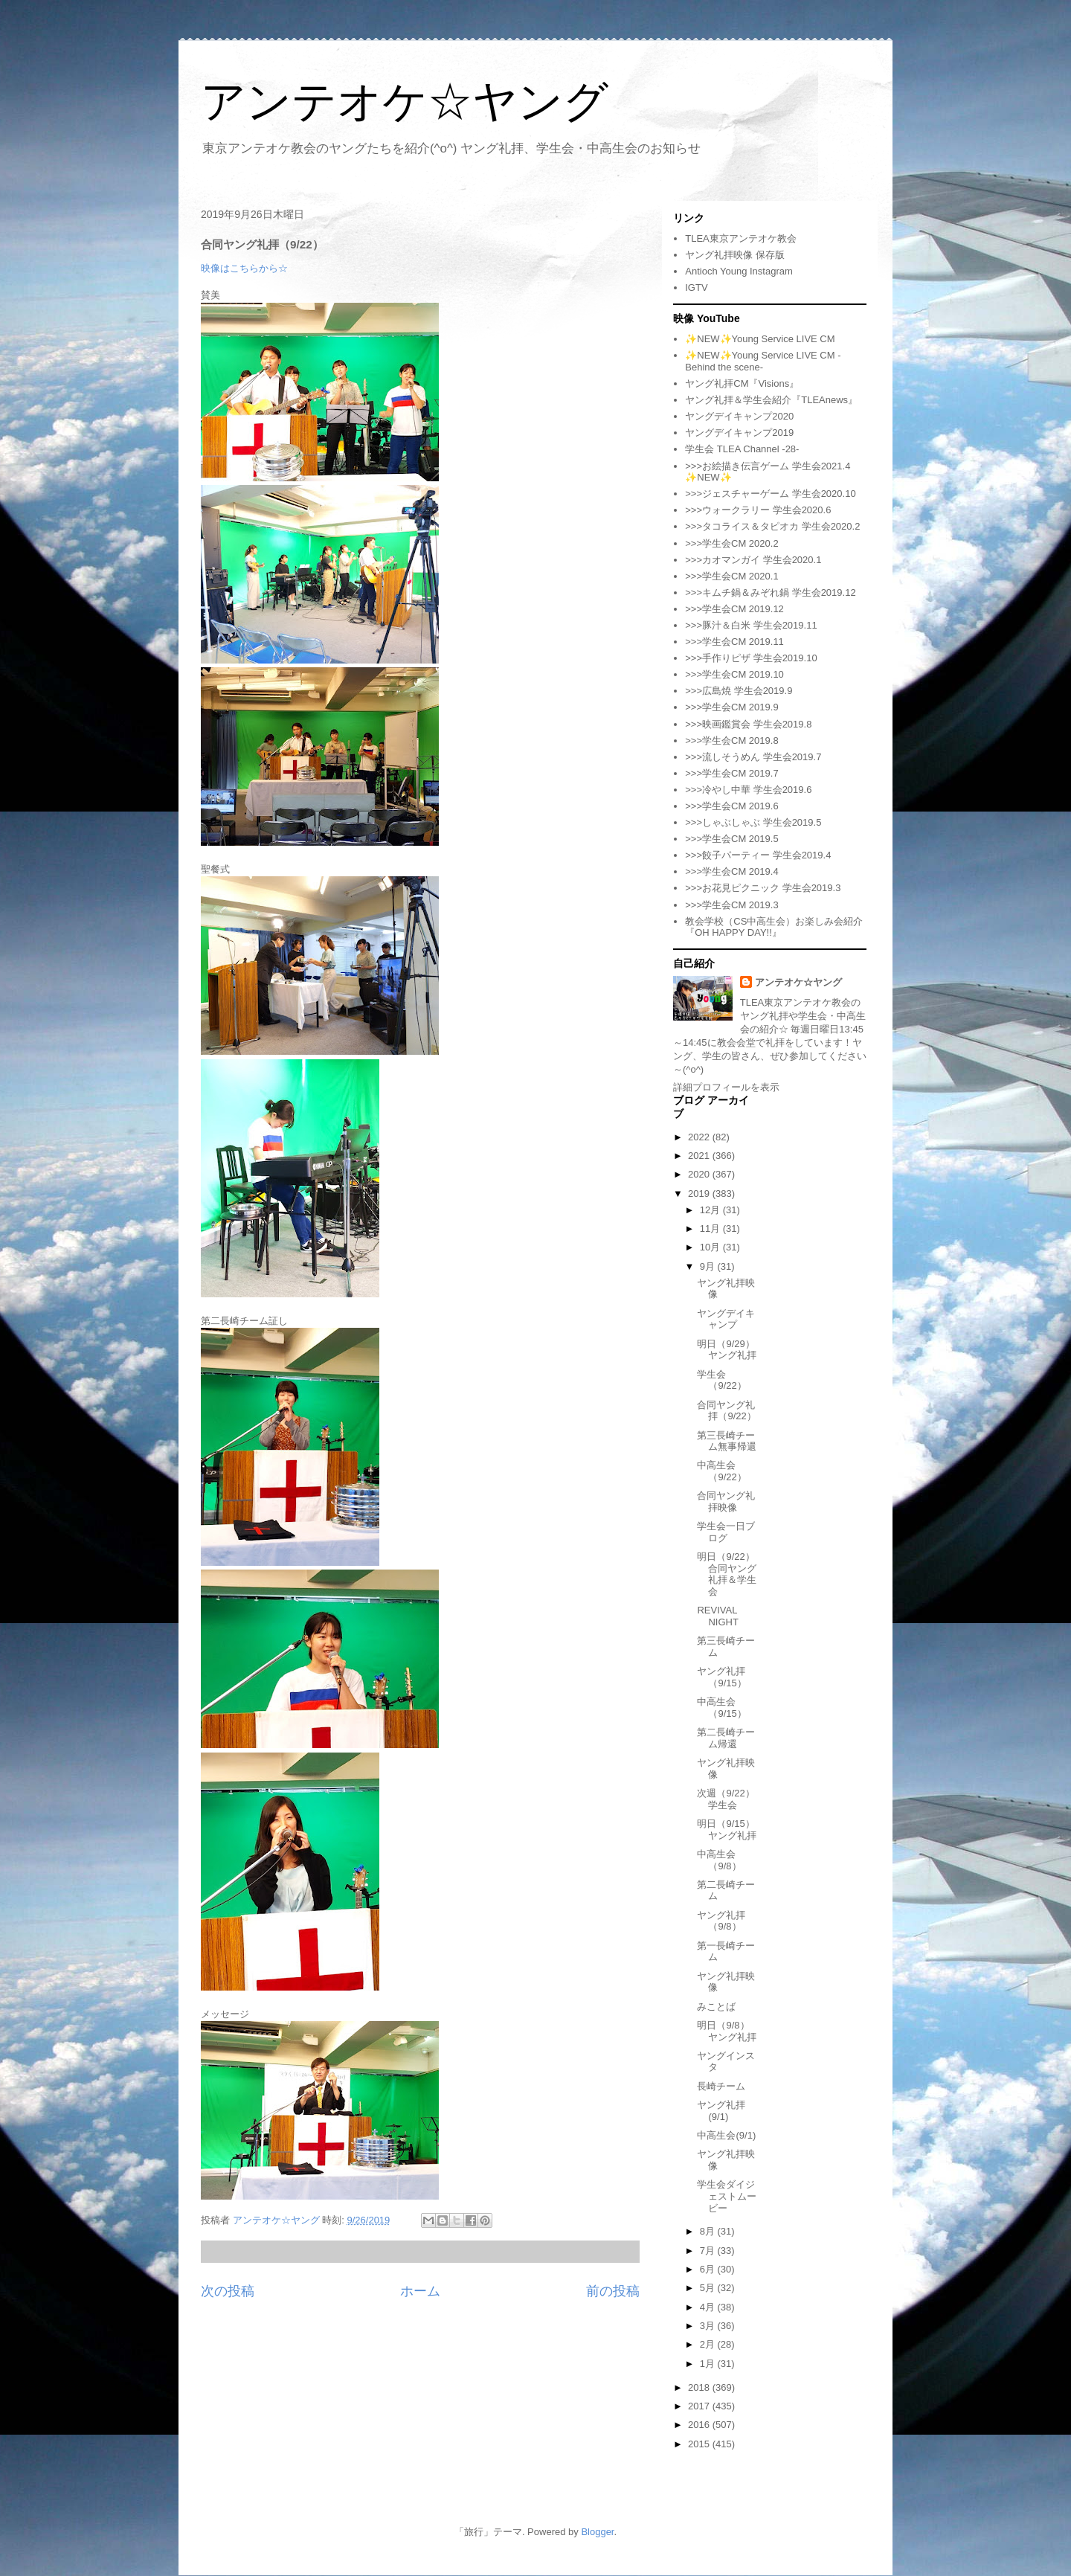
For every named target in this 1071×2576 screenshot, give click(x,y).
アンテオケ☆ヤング (404, 101)
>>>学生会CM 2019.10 (734, 674)
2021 (700, 1155)
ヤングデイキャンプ (726, 1319)
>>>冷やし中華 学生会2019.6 (748, 789)
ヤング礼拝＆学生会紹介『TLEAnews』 (771, 399)
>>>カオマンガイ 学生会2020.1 (753, 559)
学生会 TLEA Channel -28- (742, 449)
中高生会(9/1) (726, 2135)
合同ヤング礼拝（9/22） (726, 1410)
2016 (700, 2424)
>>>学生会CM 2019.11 (734, 641)
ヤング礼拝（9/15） (721, 1677)
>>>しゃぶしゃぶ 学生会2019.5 (753, 822)
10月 (711, 1247)
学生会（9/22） (721, 1380)
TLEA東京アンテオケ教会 (741, 238)
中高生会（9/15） (721, 1707)
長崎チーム (721, 2086)
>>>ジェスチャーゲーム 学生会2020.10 (770, 493)
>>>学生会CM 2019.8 (731, 740)
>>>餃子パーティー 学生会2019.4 (758, 855)
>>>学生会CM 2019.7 (731, 773)
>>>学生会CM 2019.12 (734, 608)
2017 (700, 2406)
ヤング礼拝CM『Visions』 (742, 383)
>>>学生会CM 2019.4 (731, 871)
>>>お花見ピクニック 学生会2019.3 (762, 887)
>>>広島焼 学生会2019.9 (738, 690)
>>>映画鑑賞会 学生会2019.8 (748, 724)
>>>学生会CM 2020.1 (731, 576)
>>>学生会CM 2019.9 (731, 707)
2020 (700, 1174)
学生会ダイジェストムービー (726, 2196)
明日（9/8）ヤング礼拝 (726, 2031)
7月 (709, 2250)
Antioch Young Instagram (739, 271)
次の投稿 (227, 2291)
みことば (716, 2006)
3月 (709, 2325)
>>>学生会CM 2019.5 (731, 838)
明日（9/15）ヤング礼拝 (726, 1829)
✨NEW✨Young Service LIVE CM (759, 338)
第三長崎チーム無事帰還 (726, 1441)
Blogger (597, 2531)
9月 (709, 1266)
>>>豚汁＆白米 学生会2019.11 (751, 625)
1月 (709, 2363)
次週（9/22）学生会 (725, 1799)
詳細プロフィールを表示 (726, 1087)
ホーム (420, 2291)
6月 (709, 2269)
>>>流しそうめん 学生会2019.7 (753, 756)
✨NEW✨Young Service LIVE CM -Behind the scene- (762, 361)
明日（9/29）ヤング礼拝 (726, 1349)
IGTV (696, 287)
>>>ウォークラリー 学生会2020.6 (758, 509)
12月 (711, 1209)
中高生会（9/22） (721, 1471)
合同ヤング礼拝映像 (726, 1501)
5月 (709, 2287)
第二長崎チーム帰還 (726, 1738)
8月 (709, 2231)
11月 (711, 1228)
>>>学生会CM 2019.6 (731, 806)
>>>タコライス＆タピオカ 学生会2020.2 (772, 526)
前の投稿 (613, 2291)
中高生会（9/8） (719, 1860)
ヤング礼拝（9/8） (721, 1921)
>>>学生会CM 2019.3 (731, 904)
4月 (709, 2307)
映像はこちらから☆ (244, 268)
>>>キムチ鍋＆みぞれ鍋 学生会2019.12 (770, 592)
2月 (709, 2344)
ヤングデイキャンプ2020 (739, 416)
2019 (700, 1193)
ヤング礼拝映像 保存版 (735, 254)
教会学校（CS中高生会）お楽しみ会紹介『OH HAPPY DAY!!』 (774, 927)
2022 (700, 1137)
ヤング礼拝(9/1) (721, 2110)
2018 (700, 2387)
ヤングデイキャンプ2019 (739, 432)
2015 (700, 2444)
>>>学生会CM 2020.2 (731, 543)
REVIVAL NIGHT (717, 1616)
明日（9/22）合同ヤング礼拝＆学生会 (726, 1574)
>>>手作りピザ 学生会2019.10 (751, 658)
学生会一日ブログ (726, 1532)
